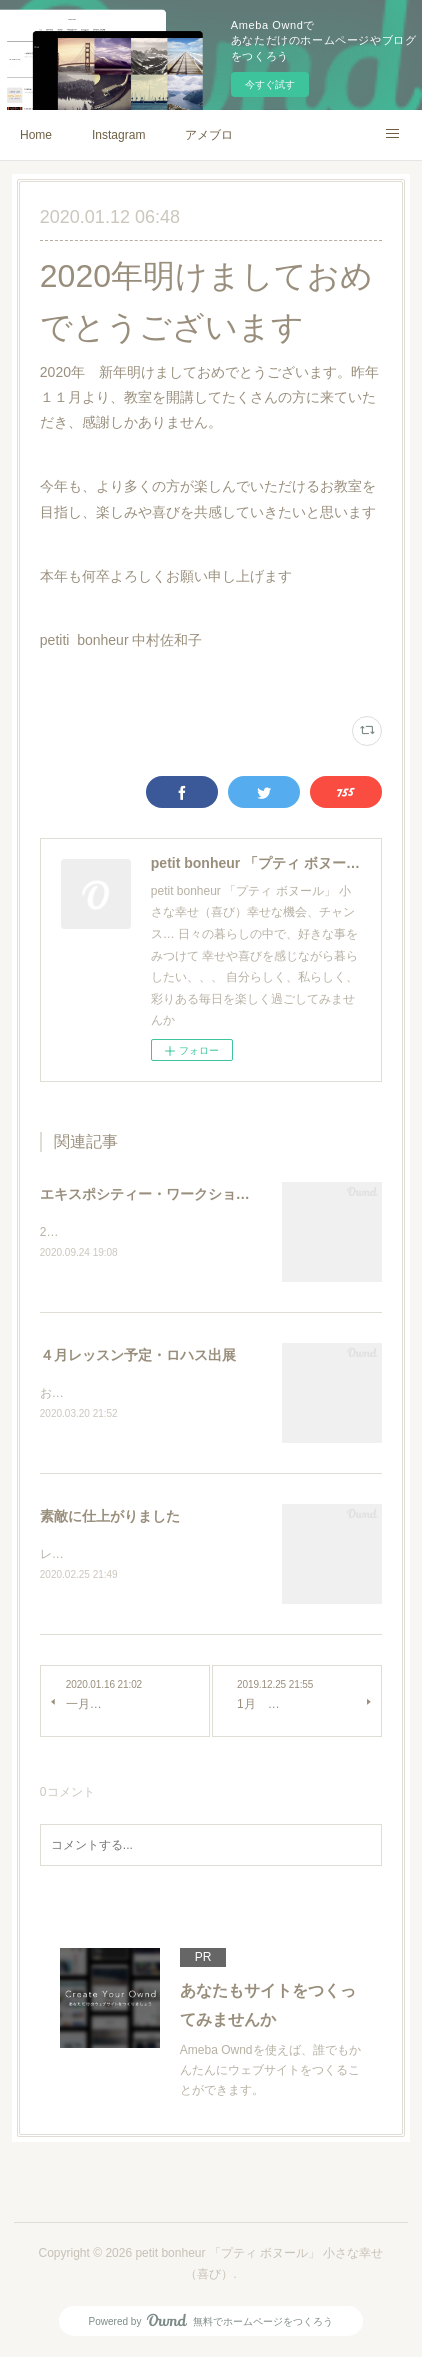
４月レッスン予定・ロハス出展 (138, 1357)
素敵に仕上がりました (110, 1518)
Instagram (118, 135)
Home (36, 135)
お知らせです (76, 1395)
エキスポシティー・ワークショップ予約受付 (180, 1194)
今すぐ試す (270, 84)
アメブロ (209, 135)
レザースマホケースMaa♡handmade (140, 1556)
